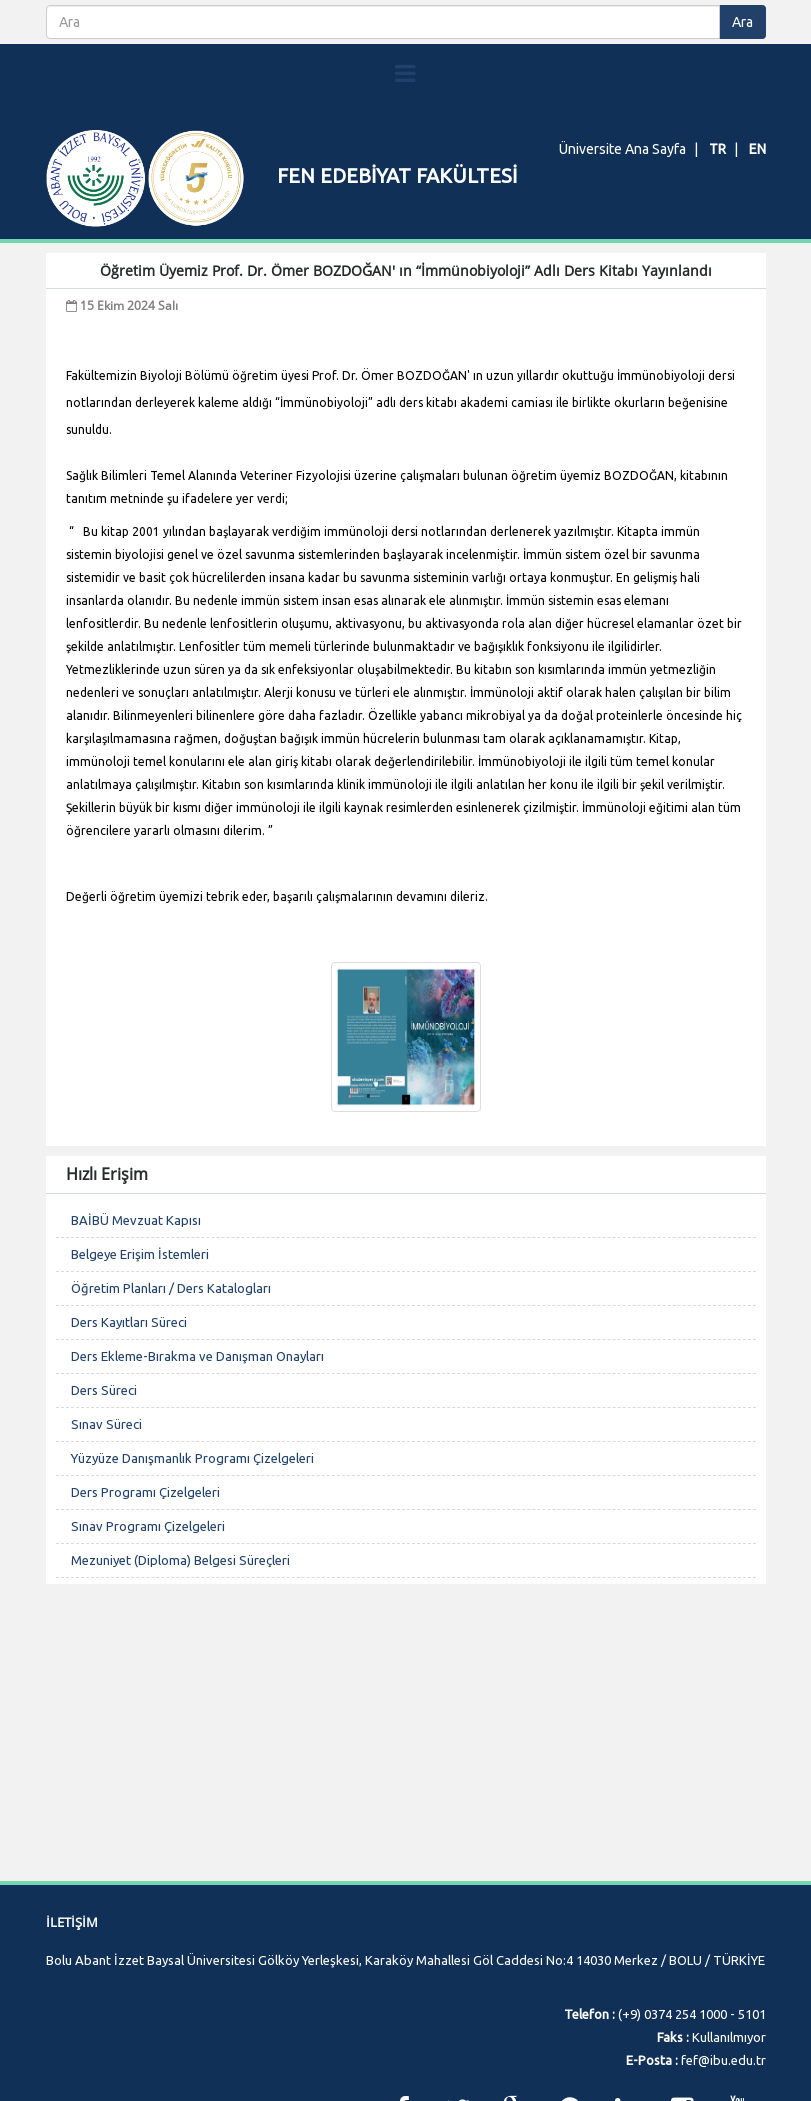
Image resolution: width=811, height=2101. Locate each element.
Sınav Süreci (106, 1483)
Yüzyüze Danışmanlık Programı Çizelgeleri (192, 1517)
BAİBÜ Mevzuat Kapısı (136, 1279)
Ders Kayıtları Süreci (129, 1381)
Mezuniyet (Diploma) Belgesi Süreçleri (180, 1619)
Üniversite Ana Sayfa (622, 149)
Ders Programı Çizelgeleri (145, 1551)
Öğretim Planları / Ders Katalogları (171, 1347)
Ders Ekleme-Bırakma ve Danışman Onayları (197, 1415)
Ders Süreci (104, 1449)
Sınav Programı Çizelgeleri (148, 1585)
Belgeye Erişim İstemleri (140, 1313)
